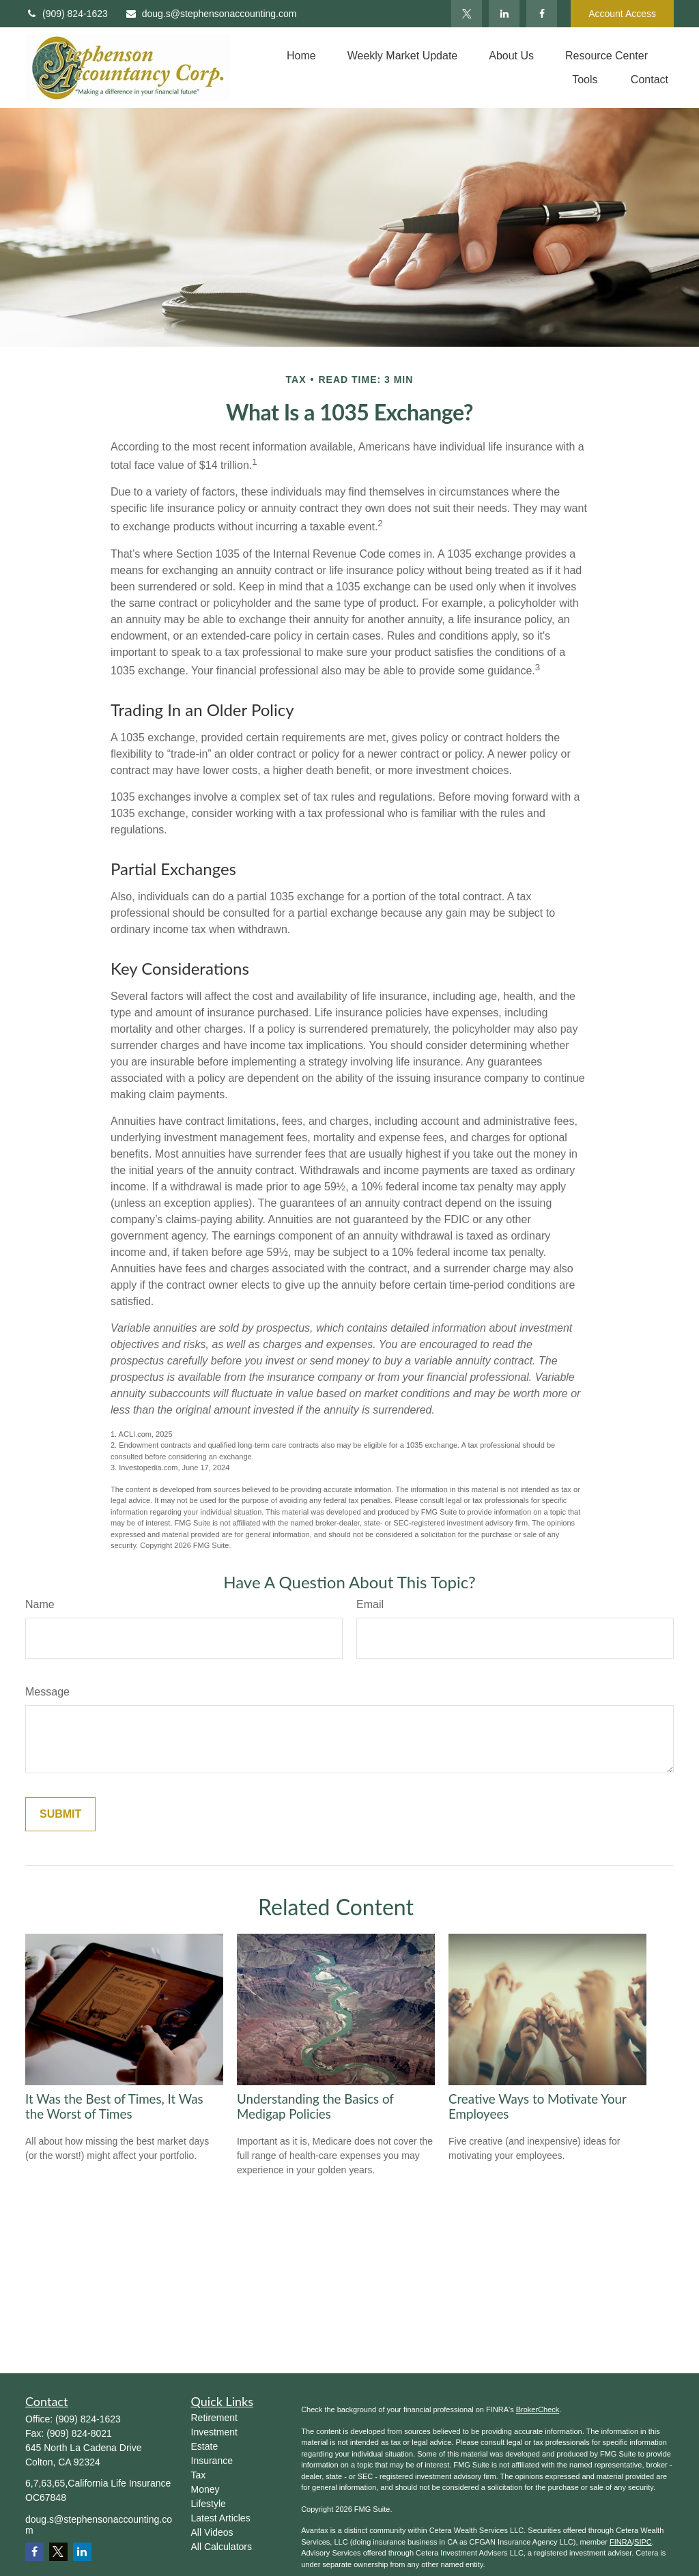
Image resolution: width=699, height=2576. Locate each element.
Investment (214, 2432)
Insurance (212, 2460)
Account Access (622, 13)
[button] (301, 56)
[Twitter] (466, 13)
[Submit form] (60, 1814)
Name (40, 1604)
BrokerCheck (538, 2409)
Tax (198, 2475)
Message (47, 1692)
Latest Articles (221, 2518)
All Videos (212, 2532)
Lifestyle (208, 2503)
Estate (204, 2446)
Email (370, 1604)
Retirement (214, 2417)
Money (205, 2489)
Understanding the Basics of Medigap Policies (315, 2106)
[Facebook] (541, 13)
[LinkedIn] (504, 13)
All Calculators (221, 2546)
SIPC (643, 2542)
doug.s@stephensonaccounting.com (211, 13)
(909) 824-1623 (66, 13)
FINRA (621, 2542)
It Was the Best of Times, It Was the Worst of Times (114, 2106)
